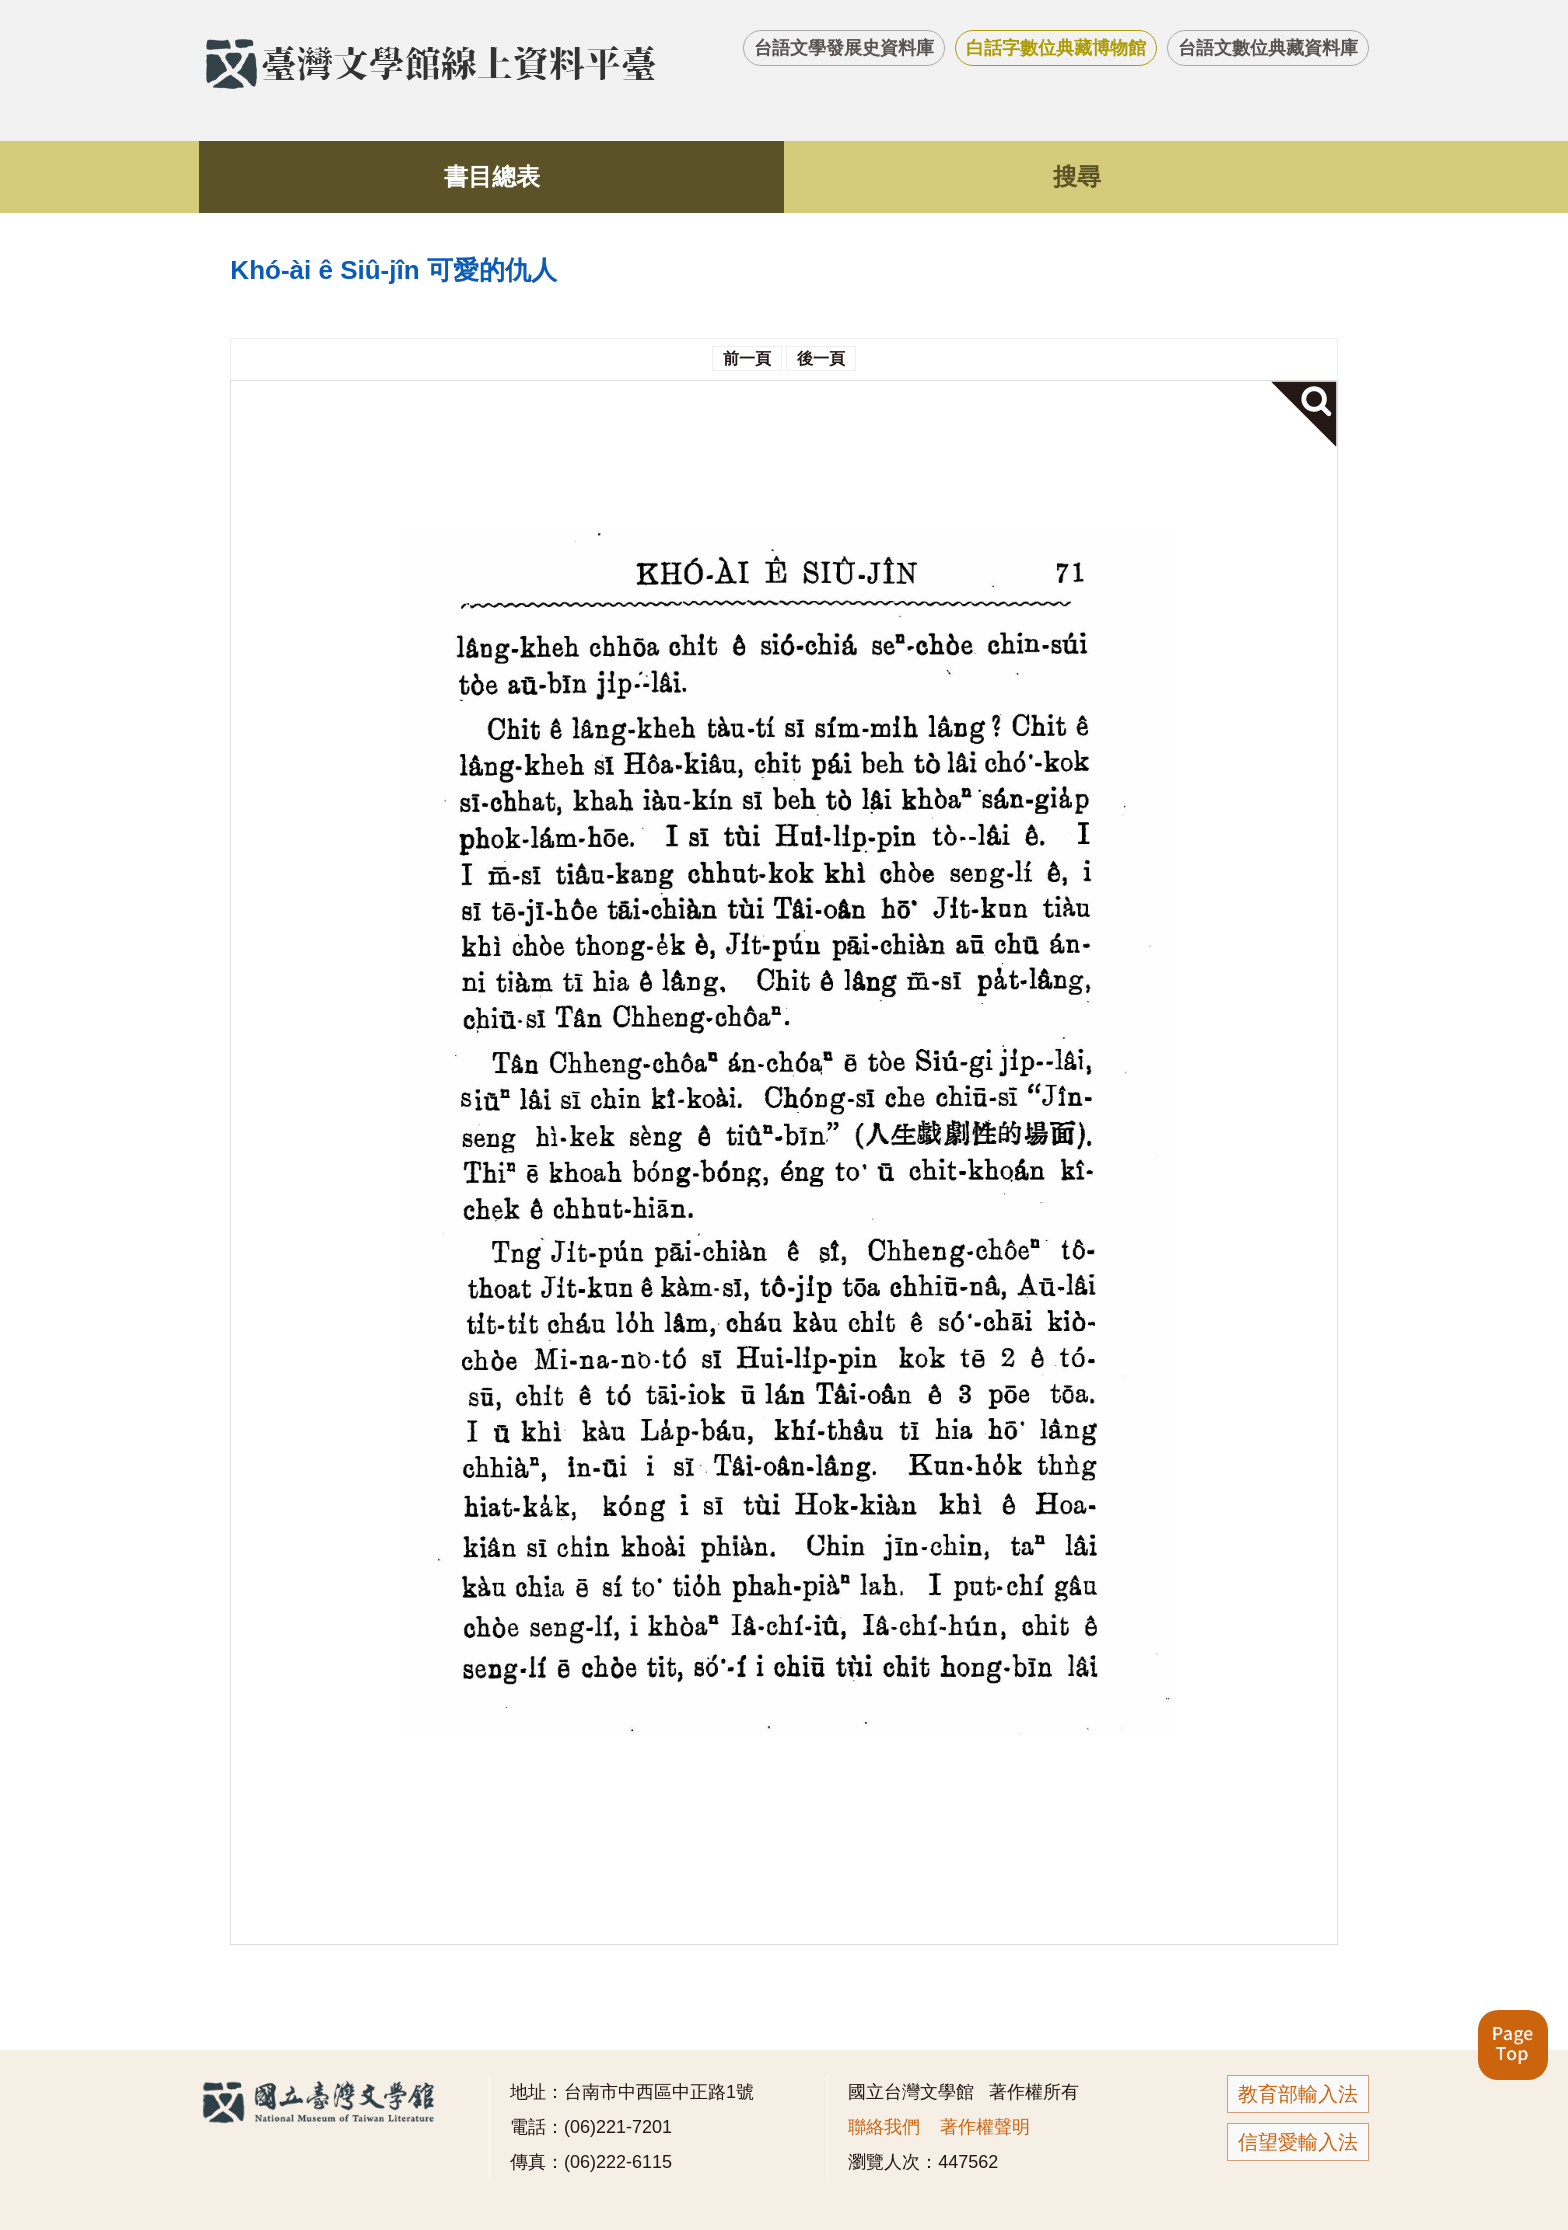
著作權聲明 (985, 2127)
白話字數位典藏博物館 (1056, 48)
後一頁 (821, 358)
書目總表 (492, 176)
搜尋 (1077, 176)
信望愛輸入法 (1298, 2142)
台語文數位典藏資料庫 (1268, 48)
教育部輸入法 (1298, 2094)
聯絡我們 (884, 2127)
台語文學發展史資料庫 (844, 48)
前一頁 (747, 358)
